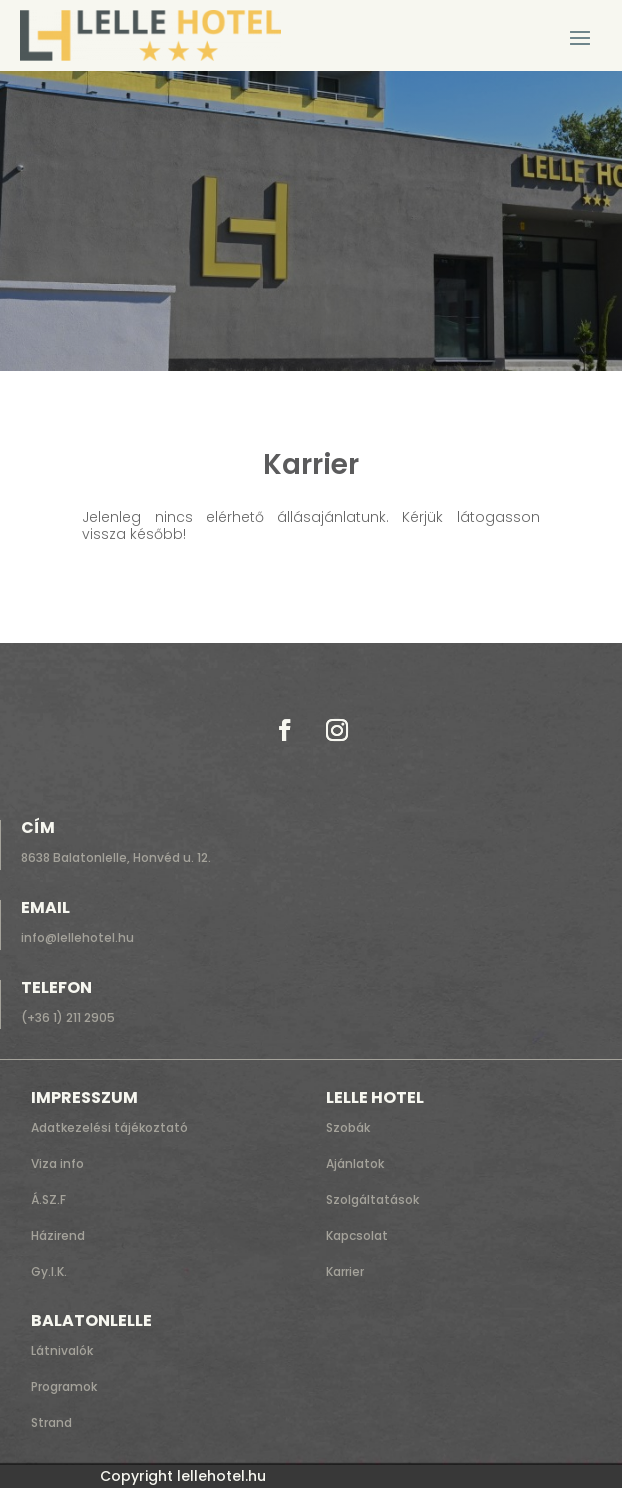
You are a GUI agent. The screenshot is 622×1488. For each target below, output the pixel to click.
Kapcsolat (357, 1235)
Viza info (57, 1163)
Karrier (345, 1271)
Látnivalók (62, 1350)
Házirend (58, 1235)
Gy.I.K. (49, 1271)
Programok (64, 1386)
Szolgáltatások (372, 1199)
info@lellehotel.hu (77, 937)
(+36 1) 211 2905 (68, 1017)
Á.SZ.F (48, 1199)
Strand (51, 1422)
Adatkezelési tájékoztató (109, 1127)
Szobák (348, 1127)
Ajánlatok (355, 1163)
